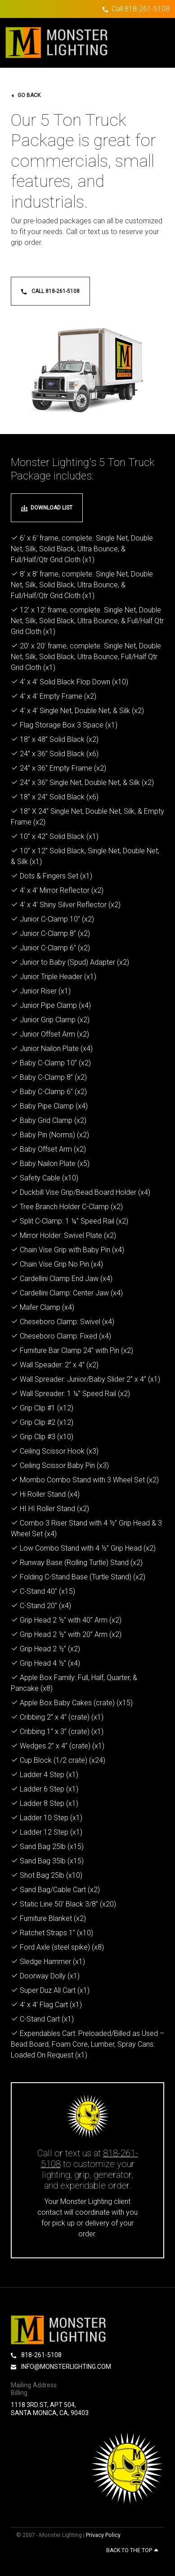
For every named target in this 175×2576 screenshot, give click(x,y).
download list (46, 508)
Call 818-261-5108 (141, 8)
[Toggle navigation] (154, 42)
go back (25, 95)
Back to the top (132, 2550)
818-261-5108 (36, 2355)
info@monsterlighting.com (61, 2366)
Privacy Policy (103, 2535)
